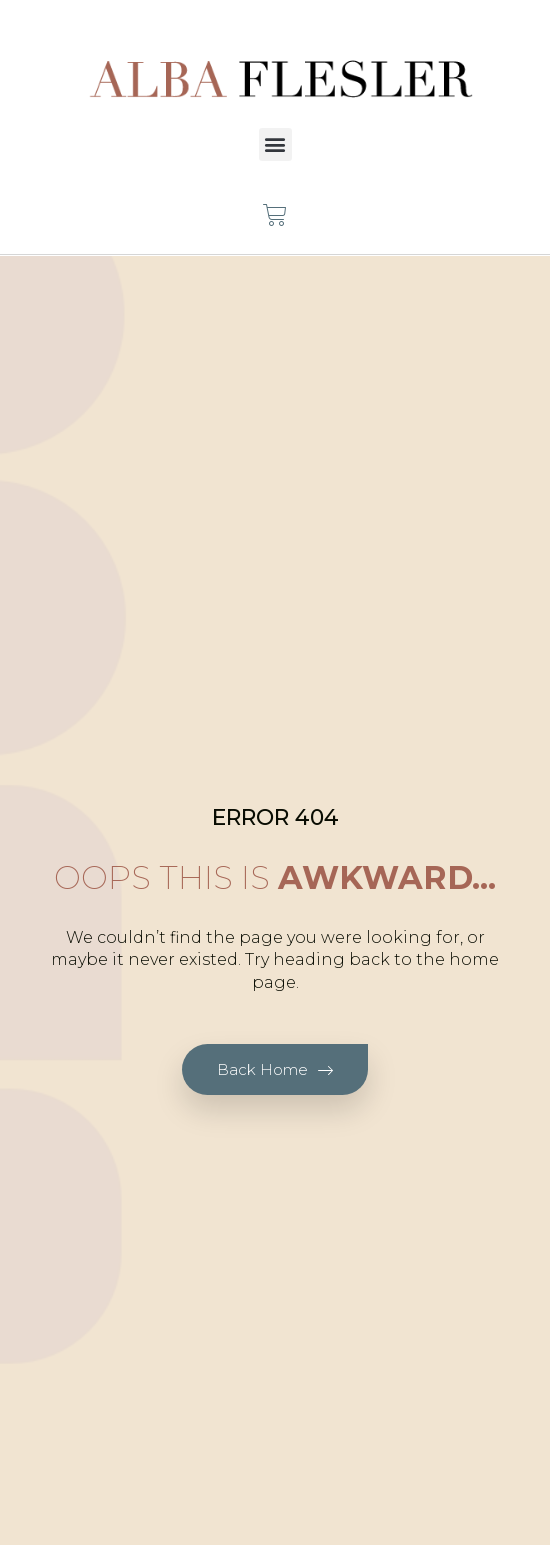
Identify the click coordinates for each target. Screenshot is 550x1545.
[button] (275, 144)
